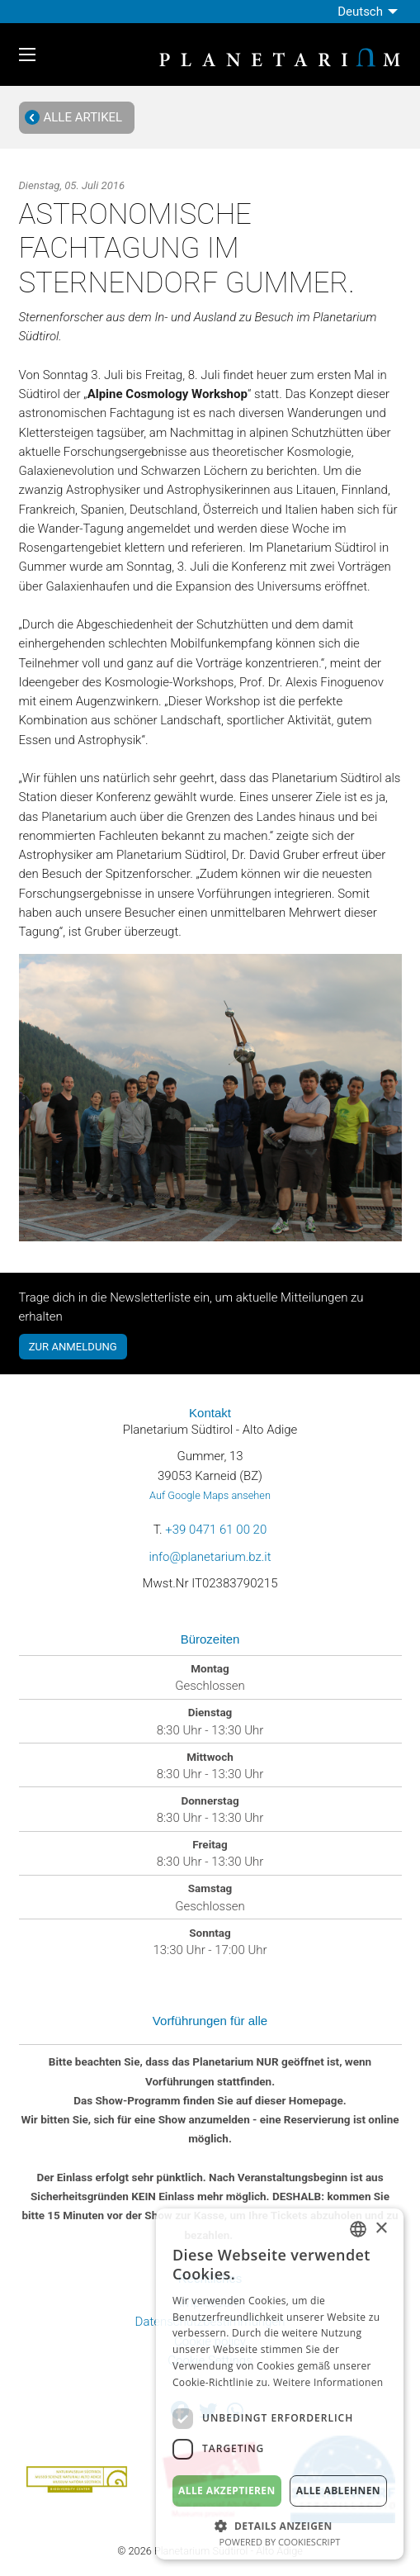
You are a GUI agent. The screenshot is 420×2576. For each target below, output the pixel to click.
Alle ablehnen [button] (338, 2490)
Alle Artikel (73, 118)
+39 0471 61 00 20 (216, 1529)
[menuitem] (369, 11)
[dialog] (279, 2383)
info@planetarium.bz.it (210, 1556)
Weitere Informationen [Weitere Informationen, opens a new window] (328, 2382)
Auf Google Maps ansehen (210, 1495)
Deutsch (360, 11)
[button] (279, 2524)
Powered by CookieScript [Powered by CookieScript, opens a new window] (280, 2542)
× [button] (381, 2229)
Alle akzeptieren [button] (227, 2490)
